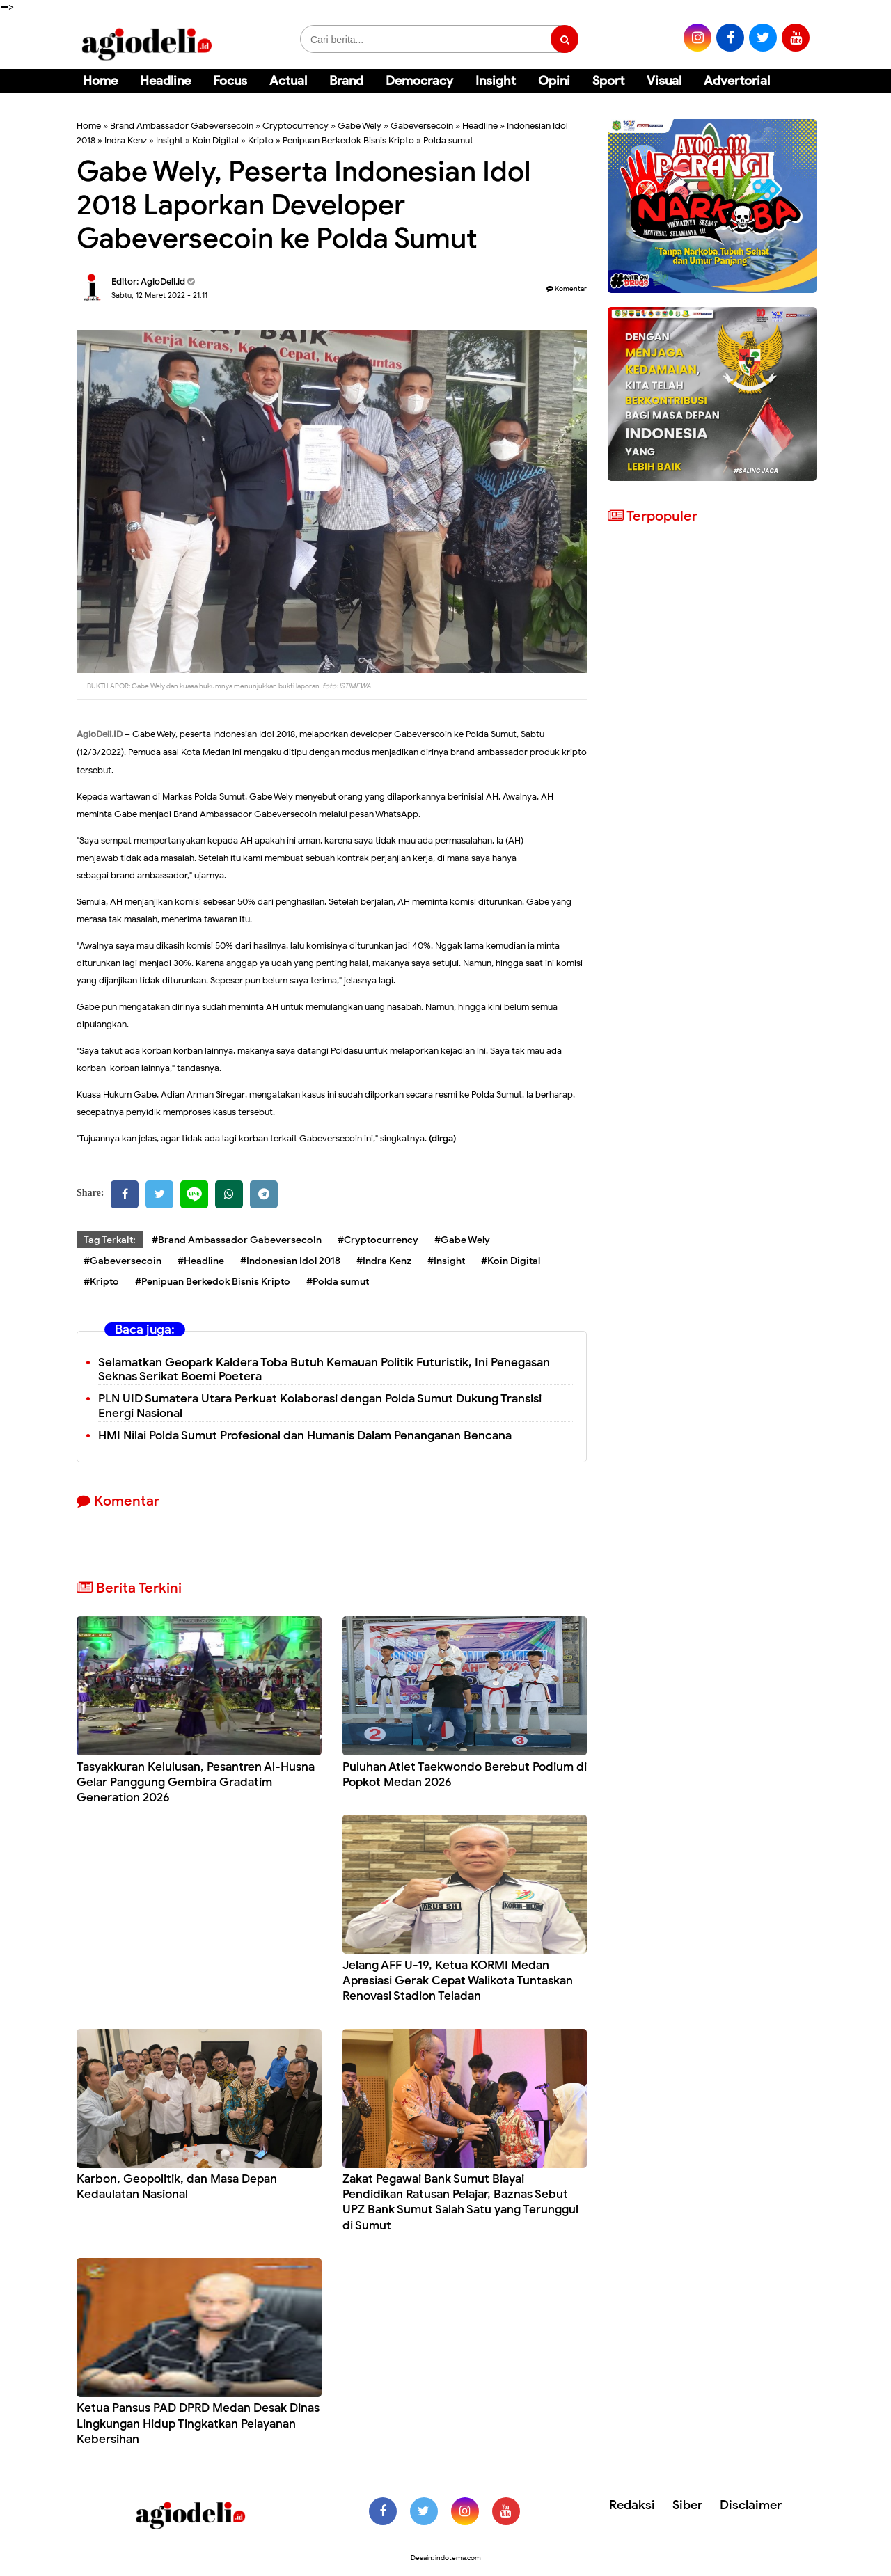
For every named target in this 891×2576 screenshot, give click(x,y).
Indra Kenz (125, 140)
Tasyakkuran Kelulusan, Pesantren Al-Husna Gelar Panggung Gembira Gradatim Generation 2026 (196, 1782)
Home (100, 80)
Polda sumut (448, 140)
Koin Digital (215, 140)
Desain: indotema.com (446, 2557)
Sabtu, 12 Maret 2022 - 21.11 (159, 295)
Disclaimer (751, 2505)
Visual (664, 80)
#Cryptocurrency (378, 1240)
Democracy (419, 80)
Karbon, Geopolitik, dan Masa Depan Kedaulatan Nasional (177, 2187)
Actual (288, 80)
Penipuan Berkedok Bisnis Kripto (348, 140)
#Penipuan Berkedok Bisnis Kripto (212, 1282)
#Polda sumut (337, 1282)
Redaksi (632, 2505)
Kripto (261, 140)
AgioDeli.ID (100, 734)
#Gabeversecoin (122, 1261)
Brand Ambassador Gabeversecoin (181, 126)
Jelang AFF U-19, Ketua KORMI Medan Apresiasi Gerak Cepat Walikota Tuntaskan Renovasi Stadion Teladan (457, 1980)
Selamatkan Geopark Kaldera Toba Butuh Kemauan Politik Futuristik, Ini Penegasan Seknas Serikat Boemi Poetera (324, 1369)
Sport (608, 80)
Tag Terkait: (110, 1240)
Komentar (566, 288)
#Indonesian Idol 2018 (290, 1261)
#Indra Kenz (383, 1261)
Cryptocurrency (295, 126)
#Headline (201, 1261)
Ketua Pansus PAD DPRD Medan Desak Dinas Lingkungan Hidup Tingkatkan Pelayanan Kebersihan (198, 2423)
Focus (230, 80)
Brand (346, 80)
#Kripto (101, 1282)
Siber (687, 2505)
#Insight (446, 1261)
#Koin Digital (510, 1261)
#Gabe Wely (462, 1240)
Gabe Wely (359, 126)
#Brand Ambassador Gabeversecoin (237, 1240)
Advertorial (737, 80)
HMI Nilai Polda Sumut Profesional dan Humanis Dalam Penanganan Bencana (305, 1435)
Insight (495, 80)
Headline (165, 80)
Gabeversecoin (422, 126)
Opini (554, 80)
